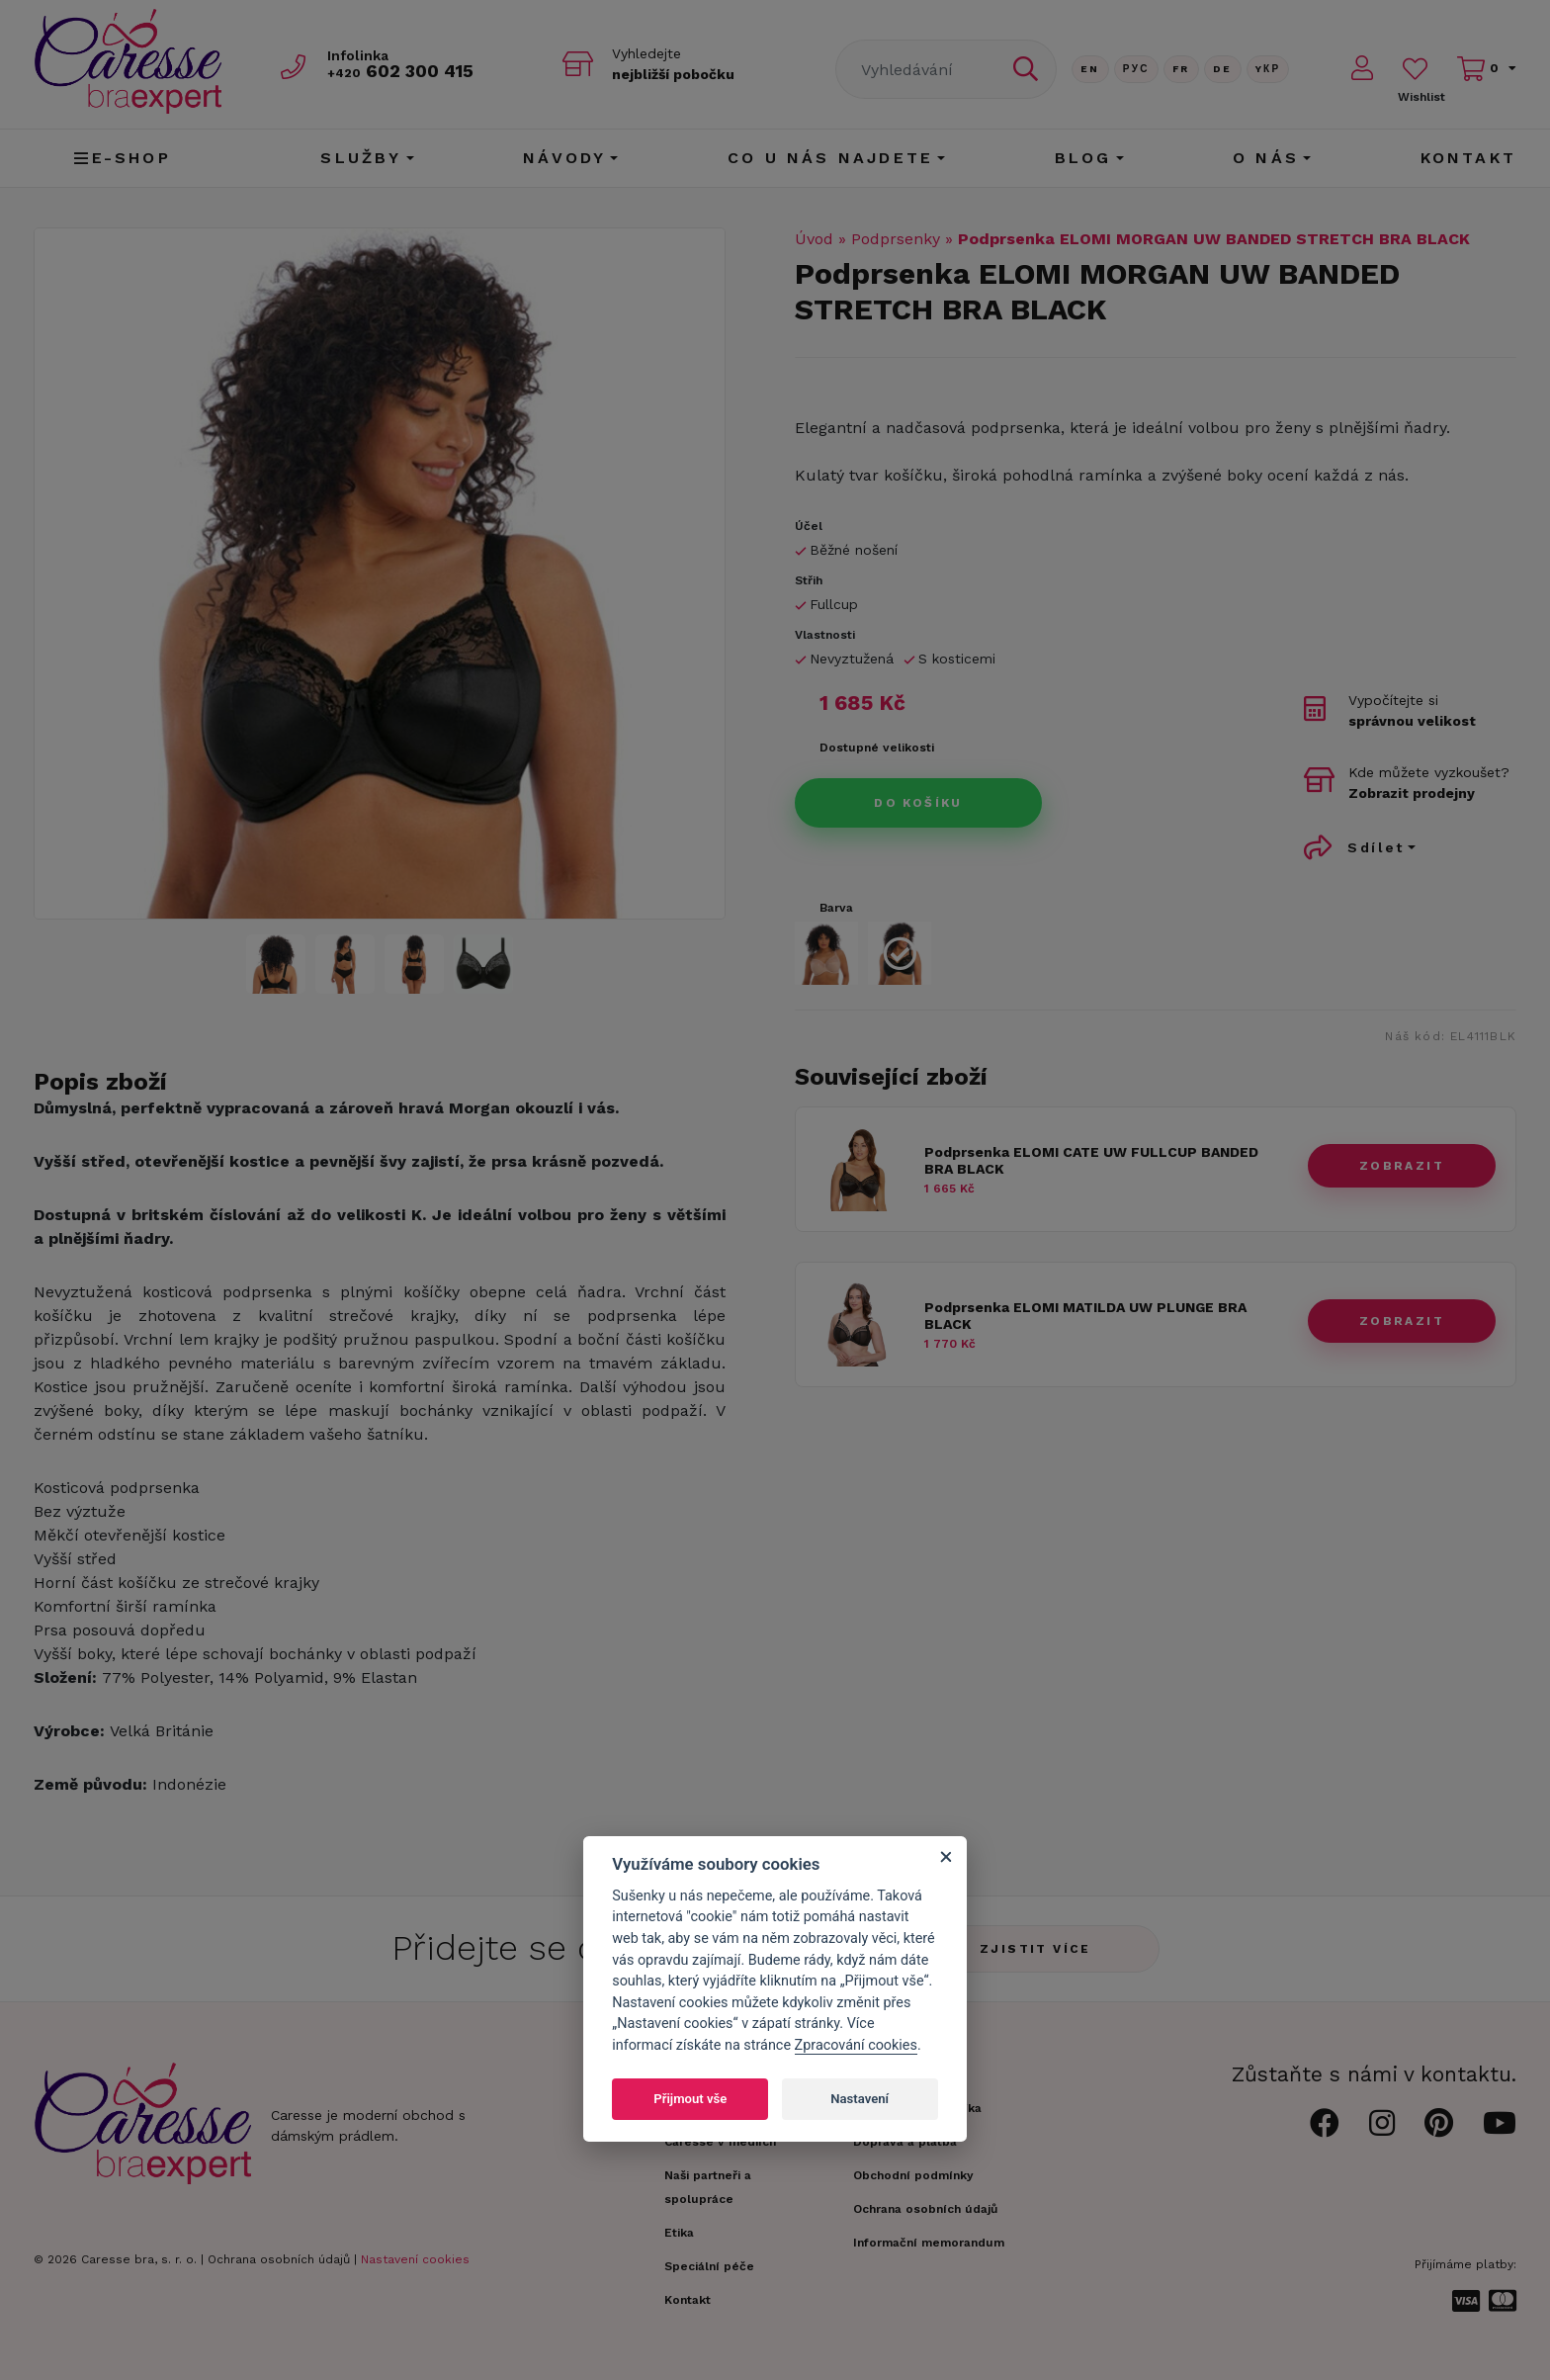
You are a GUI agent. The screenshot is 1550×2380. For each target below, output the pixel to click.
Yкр (1268, 68)
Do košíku (918, 803)
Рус (1136, 68)
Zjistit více (1035, 1949)
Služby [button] (360, 157)
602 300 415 (400, 70)
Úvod (814, 238)
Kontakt (1468, 157)
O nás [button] (1266, 157)
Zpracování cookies (856, 2045)
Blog (1083, 157)
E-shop (122, 157)
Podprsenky (895, 238)
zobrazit (1401, 1166)
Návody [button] (564, 157)
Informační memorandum (928, 2242)
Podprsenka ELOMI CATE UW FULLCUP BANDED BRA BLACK (1091, 1160)
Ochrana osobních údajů (279, 2259)
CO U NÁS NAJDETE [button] (830, 157)
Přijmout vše (690, 2098)
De (1223, 68)
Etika (679, 2233)
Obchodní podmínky (913, 2175)
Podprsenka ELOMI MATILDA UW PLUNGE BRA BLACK (1085, 1315)
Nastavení (859, 2098)
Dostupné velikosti (876, 747)
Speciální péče (709, 2266)
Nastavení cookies (415, 2259)
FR (1181, 68)
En (1090, 68)
